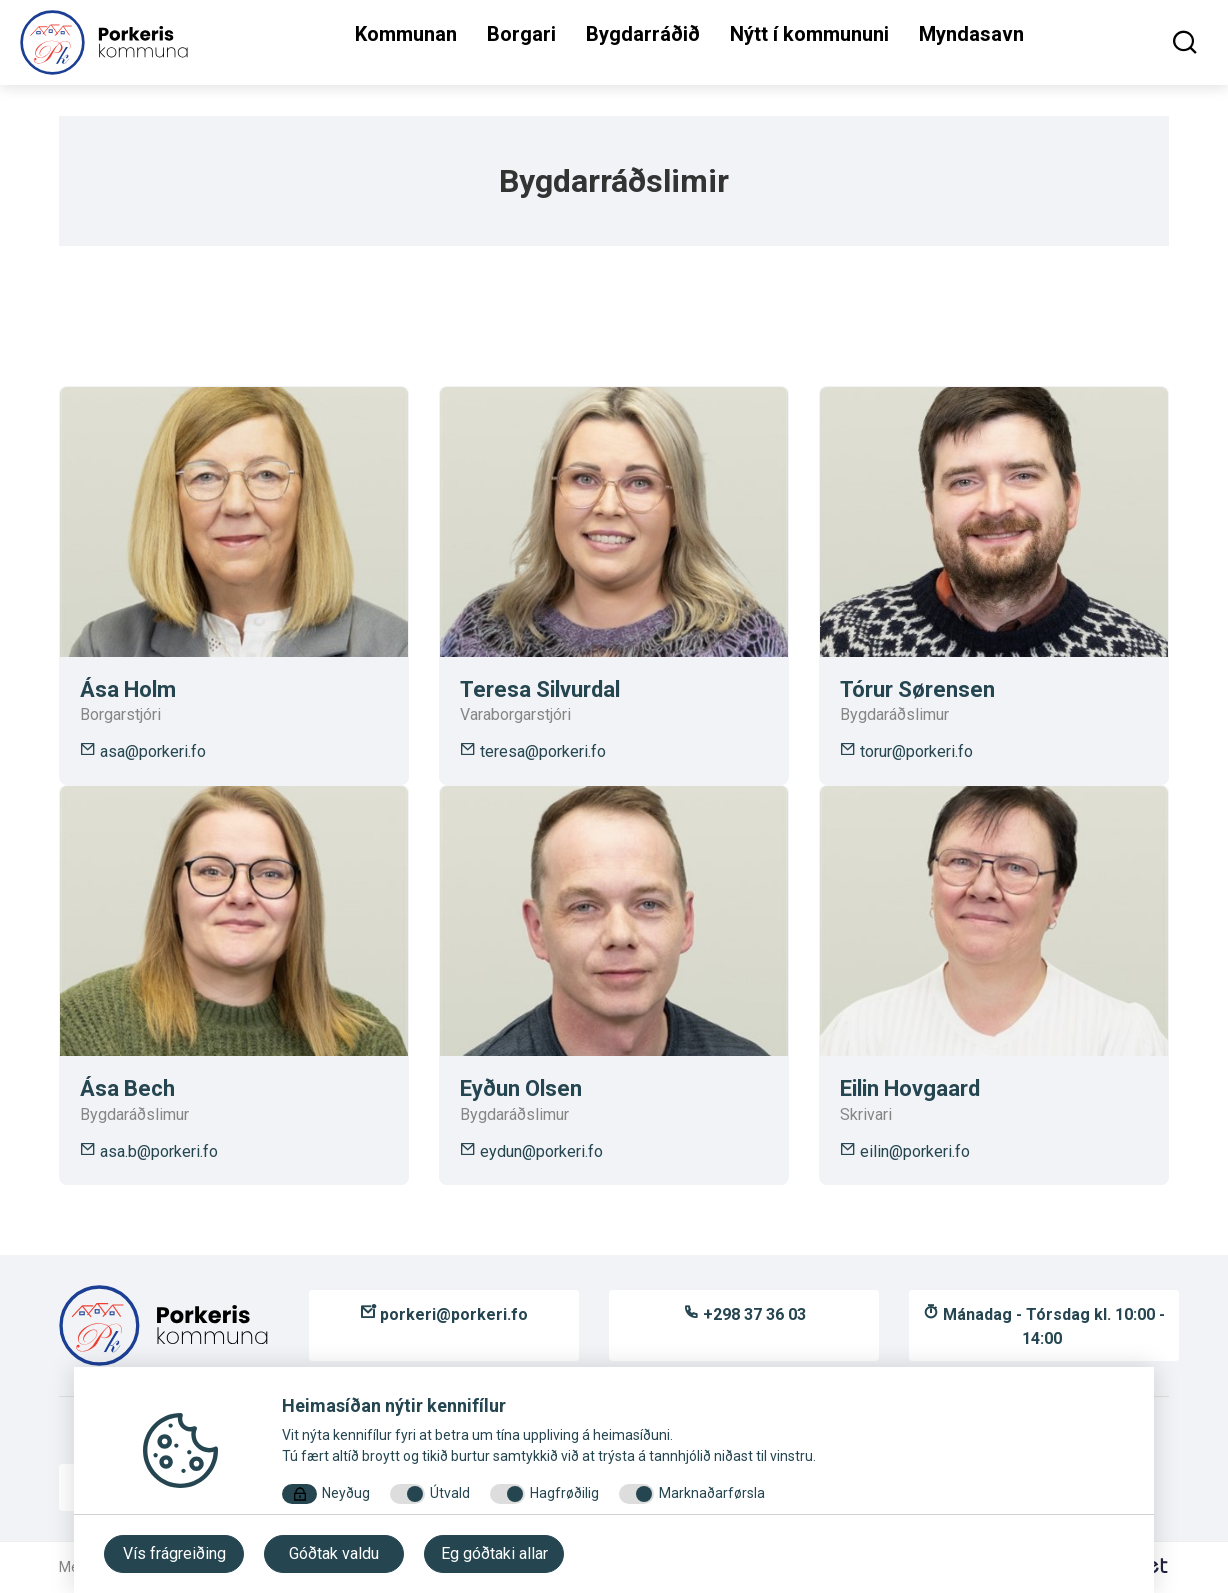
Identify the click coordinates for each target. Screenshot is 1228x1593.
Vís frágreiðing (174, 1553)
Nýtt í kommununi (809, 34)
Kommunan (406, 34)
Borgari (521, 34)
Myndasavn (971, 34)
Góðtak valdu (334, 1553)
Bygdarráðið (643, 34)
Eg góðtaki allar (494, 1553)
